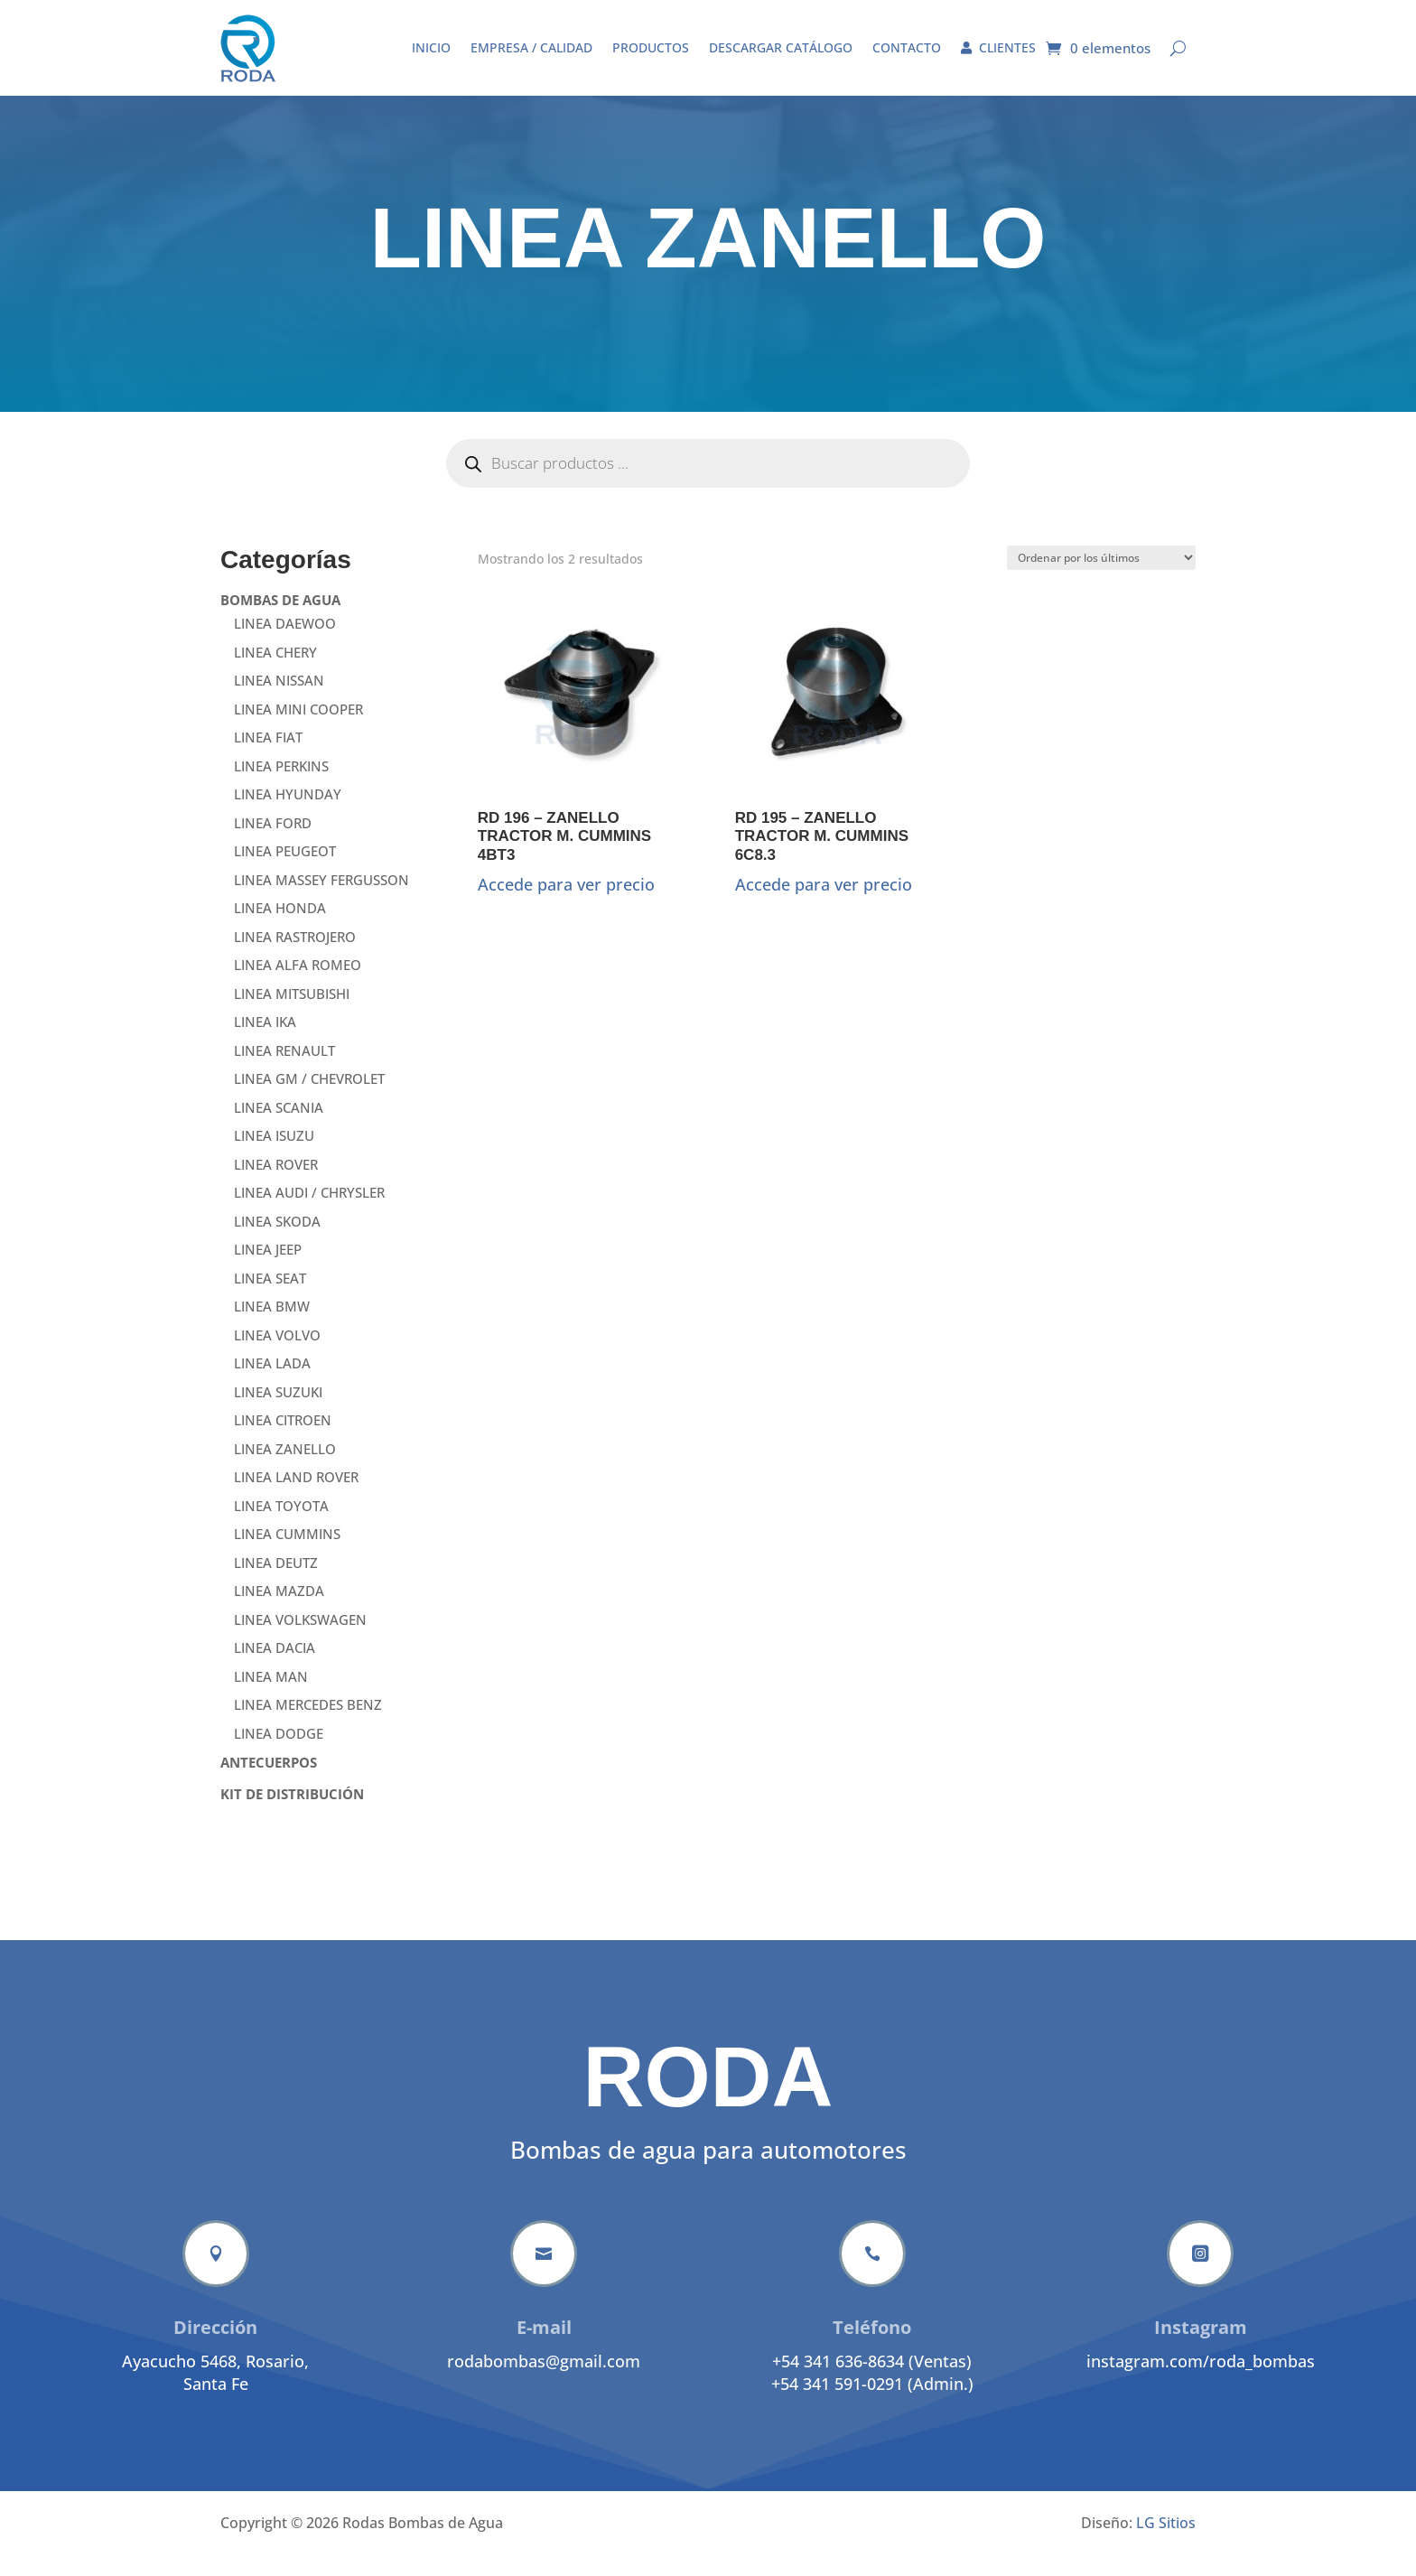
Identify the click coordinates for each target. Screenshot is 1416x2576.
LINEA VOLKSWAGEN (300, 1641)
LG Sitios (1166, 2544)
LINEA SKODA (277, 1243)
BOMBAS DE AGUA (280, 621)
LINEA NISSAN (279, 702)
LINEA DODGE (278, 1755)
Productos (650, 47)
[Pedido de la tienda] (1101, 579)
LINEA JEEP (268, 1271)
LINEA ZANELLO (285, 1470)
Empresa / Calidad (531, 47)
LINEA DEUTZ (276, 1584)
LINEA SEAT (270, 1300)
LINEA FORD (273, 844)
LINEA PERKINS (281, 788)
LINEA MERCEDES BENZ (308, 1726)
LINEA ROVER (276, 1186)
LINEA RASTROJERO (295, 958)
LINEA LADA (272, 1385)
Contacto (906, 47)
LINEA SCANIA (278, 1129)
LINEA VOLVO (277, 1357)
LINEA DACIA (274, 1669)
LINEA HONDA (280, 929)
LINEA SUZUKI (278, 1414)
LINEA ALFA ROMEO (297, 986)
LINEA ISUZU (274, 1157)
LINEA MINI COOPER (298, 731)
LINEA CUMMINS (287, 1555)
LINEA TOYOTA (281, 1527)
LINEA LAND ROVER (296, 1498)
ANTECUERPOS (268, 1784)
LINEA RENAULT (284, 1072)
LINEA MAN (271, 1698)
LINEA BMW (272, 1328)
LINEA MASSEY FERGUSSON (321, 901)
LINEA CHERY (275, 674)
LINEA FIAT (268, 759)
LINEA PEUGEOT (285, 872)
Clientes (998, 47)
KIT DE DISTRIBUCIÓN (292, 1815)
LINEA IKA (265, 1043)
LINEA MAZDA (279, 1612)
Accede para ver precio (566, 906)
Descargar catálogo (780, 47)
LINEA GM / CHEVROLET (309, 1100)
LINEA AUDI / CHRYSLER (309, 1214)
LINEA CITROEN (282, 1442)
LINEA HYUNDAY (287, 816)
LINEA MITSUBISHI (291, 1015)
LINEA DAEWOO (285, 645)
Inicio (431, 47)
